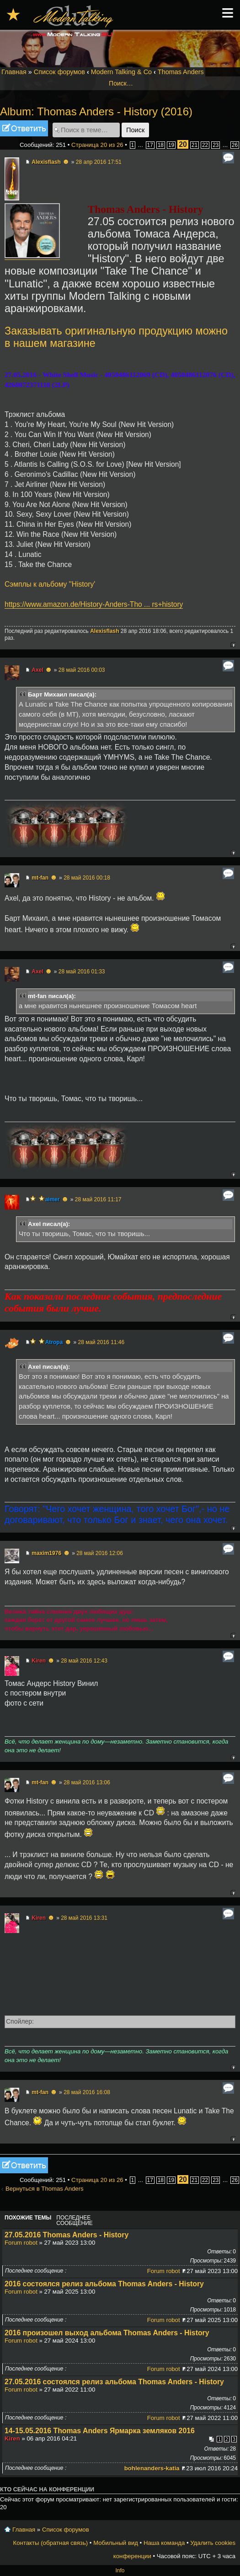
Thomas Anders (181, 72)
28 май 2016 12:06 (99, 1553)
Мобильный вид (115, 2542)
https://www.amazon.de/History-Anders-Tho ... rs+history (94, 604)
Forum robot (21, 2242)
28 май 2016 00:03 (82, 670)
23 (216, 145)
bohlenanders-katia (152, 2468)
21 (194, 145)
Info (119, 2570)
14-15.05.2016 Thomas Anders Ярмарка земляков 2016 (100, 2431)
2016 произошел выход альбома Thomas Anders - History (107, 2333)
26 (235, 145)
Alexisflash (46, 162)
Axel (37, 670)
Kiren (39, 1661)
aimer (52, 1199)
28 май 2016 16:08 (87, 2092)
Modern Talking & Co (121, 72)
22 (205, 145)
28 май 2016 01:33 (82, 971)
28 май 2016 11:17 (98, 1199)
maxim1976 (46, 1553)
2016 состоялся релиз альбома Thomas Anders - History (104, 2284)
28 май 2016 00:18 (87, 878)
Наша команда (164, 2542)
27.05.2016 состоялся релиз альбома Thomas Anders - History (114, 2382)
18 (161, 145)
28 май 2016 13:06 (87, 1782)
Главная (14, 72)
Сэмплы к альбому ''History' (50, 584)
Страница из (97, 144)
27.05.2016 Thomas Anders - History (66, 2235)
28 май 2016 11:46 (101, 1342)
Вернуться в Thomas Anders (44, 2188)
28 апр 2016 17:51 (99, 162)
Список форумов (59, 72)
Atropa (54, 1342)
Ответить (24, 128)
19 (171, 145)
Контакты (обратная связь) (50, 2542)
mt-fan (40, 878)
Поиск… (121, 83)
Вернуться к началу (232, 644)
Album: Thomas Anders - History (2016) (96, 111)
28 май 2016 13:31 (84, 1918)
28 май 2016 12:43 (84, 1661)
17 (150, 145)
